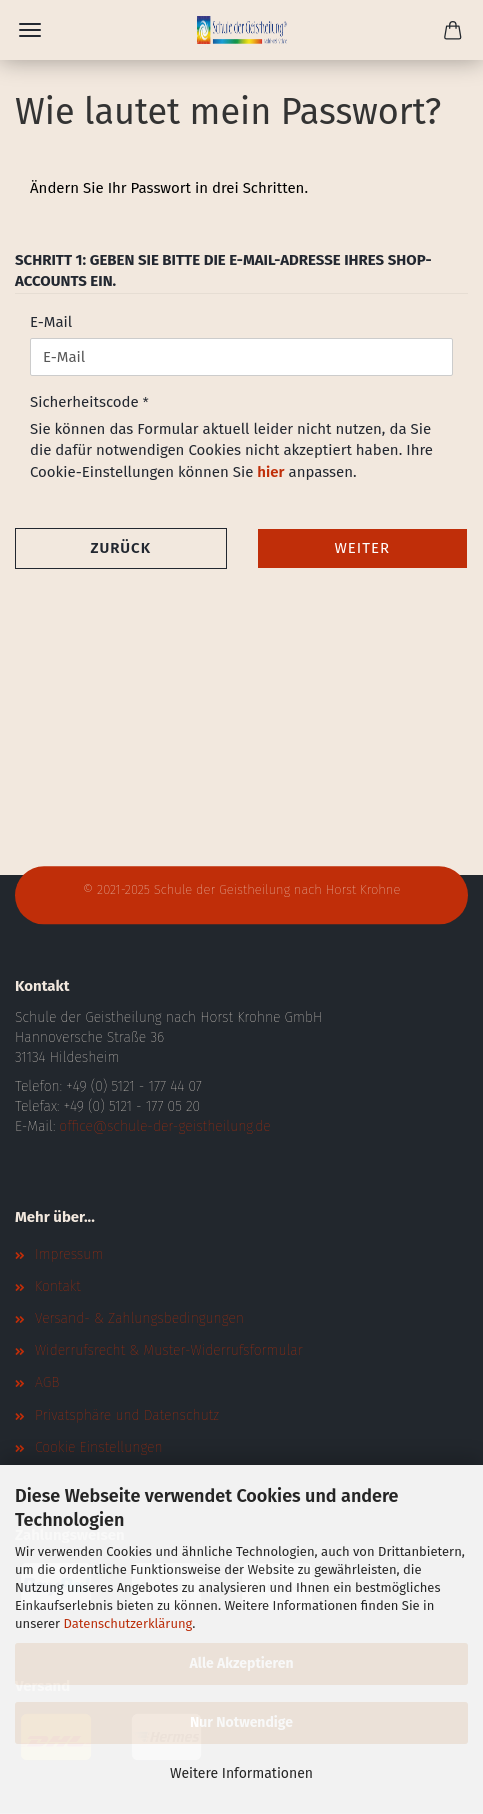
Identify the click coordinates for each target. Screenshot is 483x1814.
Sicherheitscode (86, 402)
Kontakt (58, 1286)
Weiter (362, 548)
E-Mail (51, 322)
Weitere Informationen (241, 1773)
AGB (47, 1382)
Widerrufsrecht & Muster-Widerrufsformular (169, 1350)
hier (270, 472)
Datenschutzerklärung (128, 1623)
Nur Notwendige (241, 1722)
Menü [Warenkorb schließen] (30, 30)
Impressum (69, 1254)
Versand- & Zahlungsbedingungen (139, 1318)
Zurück (120, 548)
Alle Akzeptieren (241, 1663)
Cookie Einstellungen (99, 1447)
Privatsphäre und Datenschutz (127, 1415)
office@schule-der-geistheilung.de (164, 1126)
